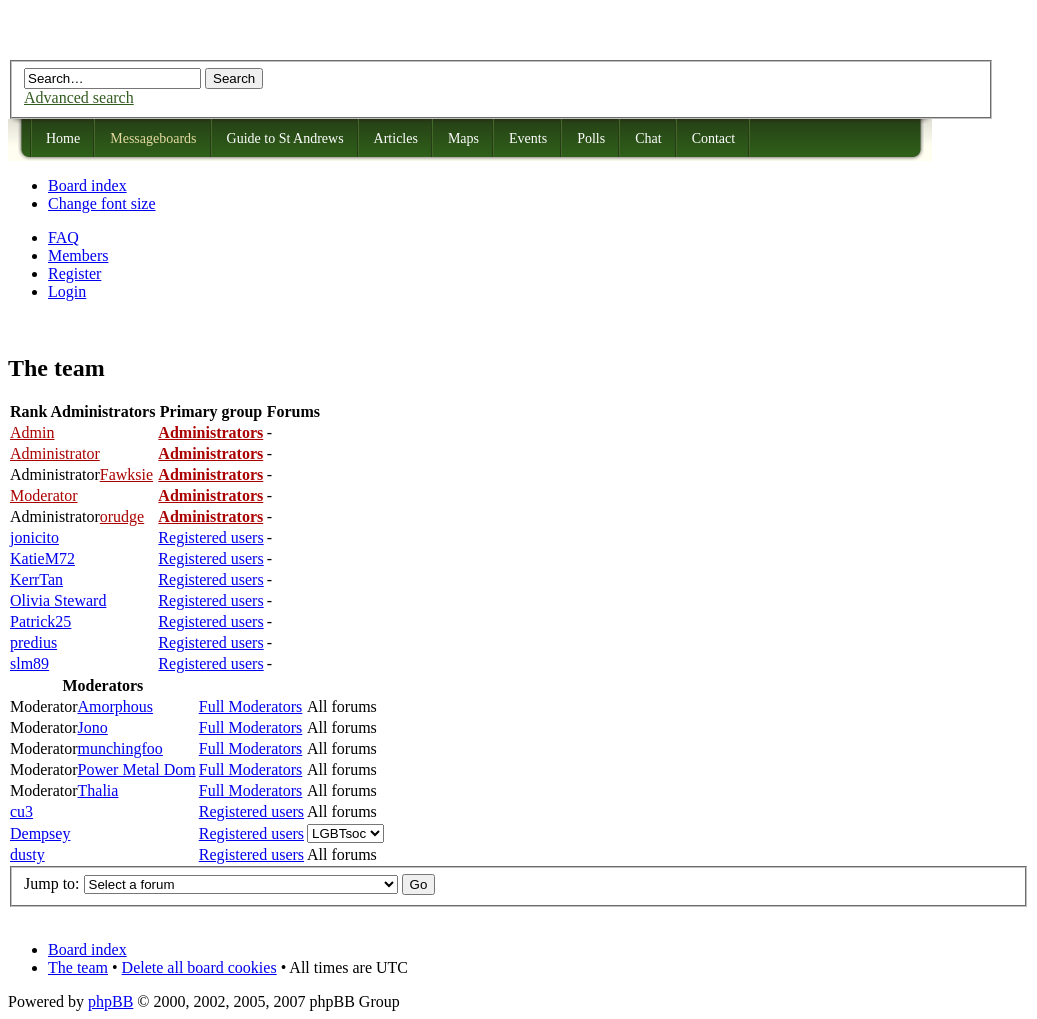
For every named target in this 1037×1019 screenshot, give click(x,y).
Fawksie (126, 474)
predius (33, 642)
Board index (87, 185)
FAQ (63, 237)
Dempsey (40, 833)
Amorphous (116, 706)
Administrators (210, 432)
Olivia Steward (58, 600)
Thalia (98, 790)
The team (78, 967)
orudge (122, 516)
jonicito (34, 537)
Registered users (210, 537)
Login (67, 291)
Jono (93, 727)
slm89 (29, 663)
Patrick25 (40, 621)
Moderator (44, 495)
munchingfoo (120, 748)
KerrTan (36, 579)
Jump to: (52, 883)
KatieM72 (42, 558)
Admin (32, 432)
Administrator (55, 453)
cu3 (21, 811)
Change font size (102, 203)
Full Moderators (251, 706)
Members (78, 255)
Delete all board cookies (199, 967)
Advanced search (79, 97)
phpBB (110, 1001)
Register (74, 273)
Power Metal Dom (137, 769)
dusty (27, 854)
